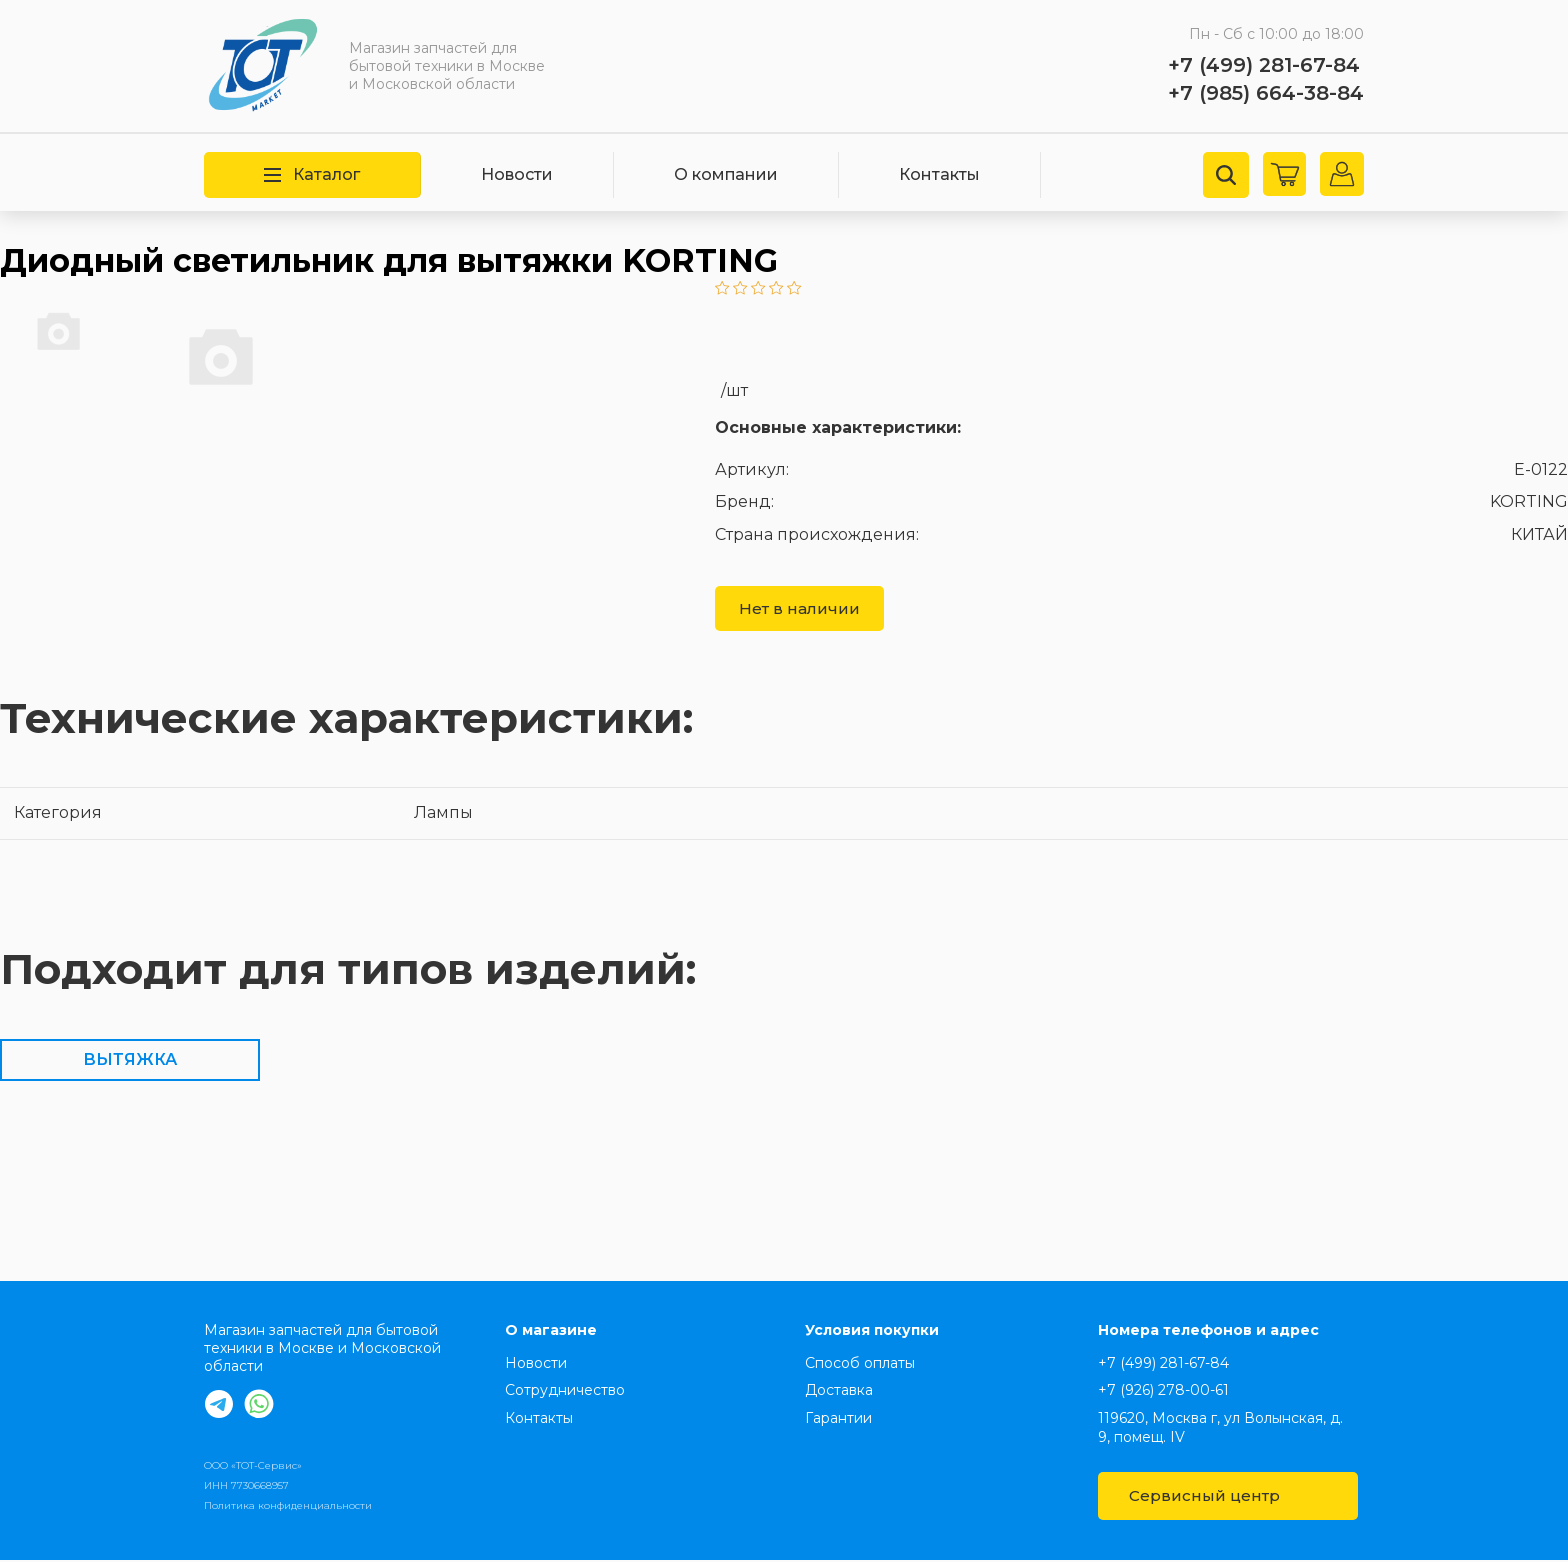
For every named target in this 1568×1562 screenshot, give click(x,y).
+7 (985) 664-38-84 (1266, 93)
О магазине (551, 1332)
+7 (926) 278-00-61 (1163, 1392)
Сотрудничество (565, 1392)
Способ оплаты (860, 1365)
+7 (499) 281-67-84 (1264, 65)
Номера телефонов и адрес (1208, 1332)
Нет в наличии (800, 608)
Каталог (312, 174)
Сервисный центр (1227, 1497)
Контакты (939, 174)
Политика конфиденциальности (288, 1507)
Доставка (839, 1392)
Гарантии (838, 1420)
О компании (726, 174)
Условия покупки (872, 1332)
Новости (517, 174)
